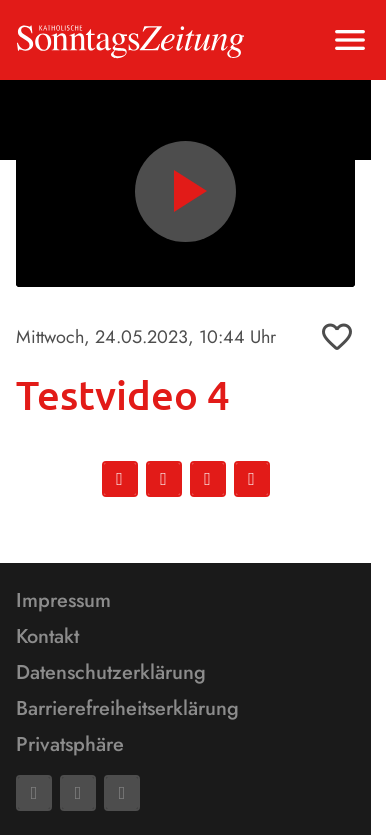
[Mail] (78, 793)
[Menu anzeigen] (350, 40)
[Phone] (122, 793)
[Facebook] (34, 793)
